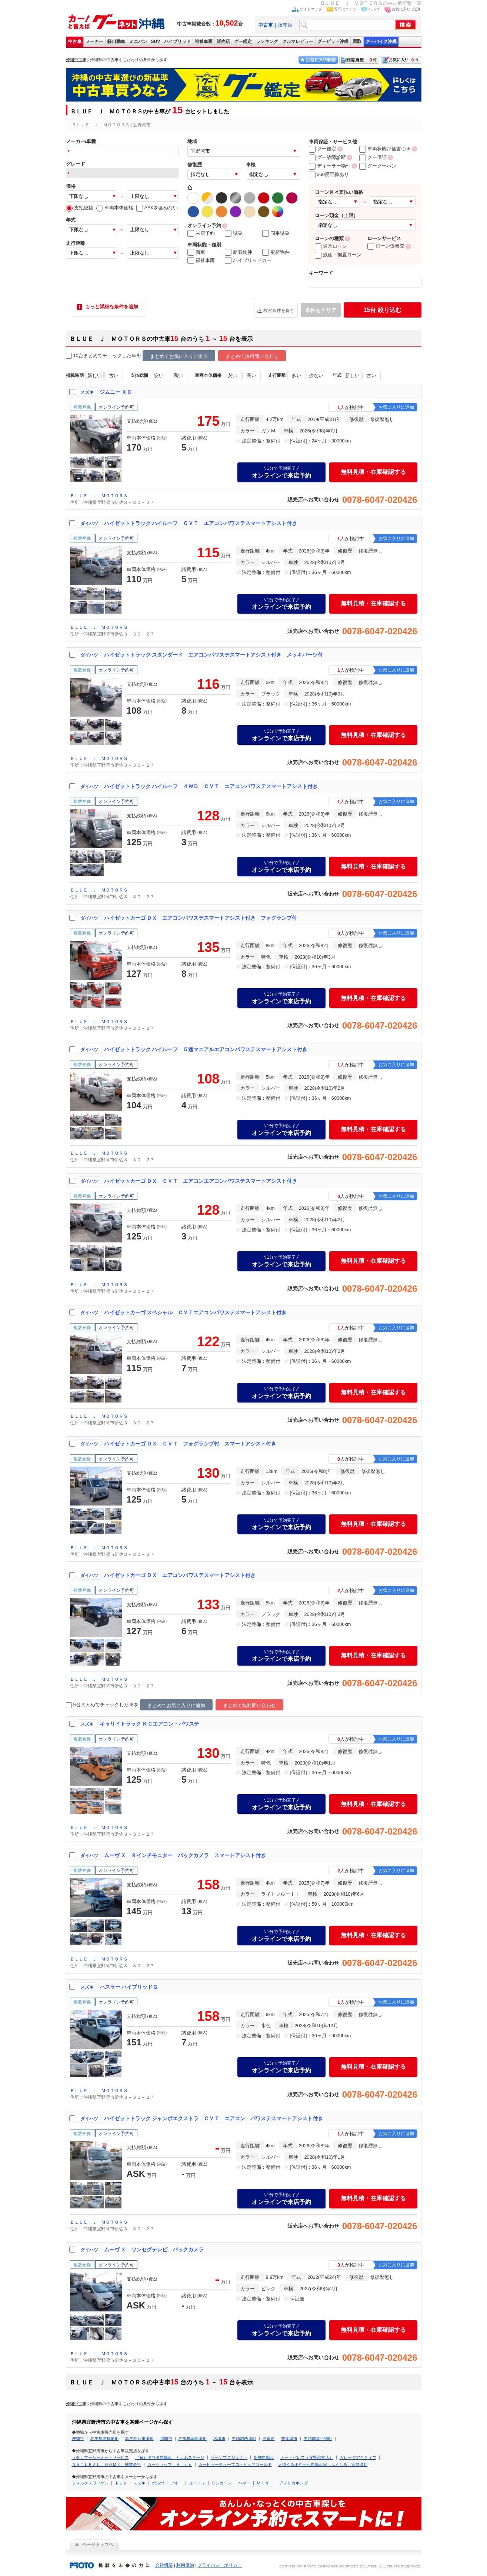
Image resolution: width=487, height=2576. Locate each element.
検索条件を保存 (278, 310)
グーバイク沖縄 (381, 41)
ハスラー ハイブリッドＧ (129, 1986)
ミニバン (138, 41)
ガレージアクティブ (358, 2457)
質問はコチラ (345, 9)
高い (178, 375)
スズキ (139, 2483)
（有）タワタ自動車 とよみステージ (169, 2457)
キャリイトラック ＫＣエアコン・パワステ (150, 1723)
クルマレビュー (297, 41)
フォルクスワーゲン (90, 2483)
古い (114, 375)
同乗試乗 (276, 233)
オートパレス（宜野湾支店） (306, 2457)
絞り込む (382, 310)
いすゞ (176, 2483)
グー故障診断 (327, 157)
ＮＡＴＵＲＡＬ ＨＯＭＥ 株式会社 (106, 2464)
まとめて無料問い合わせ (252, 356)
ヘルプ (374, 9)
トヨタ (121, 2483)
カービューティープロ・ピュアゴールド (235, 2464)
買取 (357, 41)
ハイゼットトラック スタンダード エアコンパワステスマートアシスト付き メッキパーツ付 (213, 654)
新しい (94, 375)
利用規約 (185, 2565)
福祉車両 (204, 41)
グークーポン (377, 166)
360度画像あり (329, 174)
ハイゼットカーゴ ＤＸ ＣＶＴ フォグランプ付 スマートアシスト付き (190, 1443)
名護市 (219, 2438)
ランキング (267, 41)
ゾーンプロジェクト (229, 2457)
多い (296, 375)
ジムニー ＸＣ (116, 392)
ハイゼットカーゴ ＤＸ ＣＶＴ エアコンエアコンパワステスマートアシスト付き (200, 1181)
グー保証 (373, 157)
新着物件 (238, 252)
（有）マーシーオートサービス (100, 2457)
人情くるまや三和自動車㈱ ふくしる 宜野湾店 (323, 2464)
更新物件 (276, 252)
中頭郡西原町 (244, 2438)
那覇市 (166, 2438)
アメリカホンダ (293, 2483)
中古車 (74, 41)
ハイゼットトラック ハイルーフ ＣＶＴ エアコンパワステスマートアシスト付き (200, 523)
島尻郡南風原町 (193, 2438)
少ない (315, 375)
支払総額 (79, 207)
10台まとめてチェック (94, 356)
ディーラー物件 (330, 166)
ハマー (244, 2483)
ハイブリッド (177, 41)
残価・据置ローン (338, 255)
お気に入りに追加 (406, 9)
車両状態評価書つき (385, 149)
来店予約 (201, 233)
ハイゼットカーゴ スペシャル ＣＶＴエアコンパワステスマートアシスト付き (195, 1312)
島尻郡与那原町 (104, 2438)
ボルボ (158, 2483)
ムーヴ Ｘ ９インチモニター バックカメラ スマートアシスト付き (185, 1855)
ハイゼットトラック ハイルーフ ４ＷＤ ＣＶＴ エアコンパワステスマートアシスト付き (211, 786)
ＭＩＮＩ (265, 2483)
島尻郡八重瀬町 (139, 2438)
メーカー (94, 41)
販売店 (285, 25)
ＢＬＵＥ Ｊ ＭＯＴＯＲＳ (99, 496)
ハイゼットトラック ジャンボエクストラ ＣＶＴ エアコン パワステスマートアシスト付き (213, 2118)
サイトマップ (311, 9)
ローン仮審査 (385, 246)
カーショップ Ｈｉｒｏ (169, 2464)
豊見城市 (289, 2438)
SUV (155, 41)
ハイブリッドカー (248, 260)
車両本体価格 (114, 207)
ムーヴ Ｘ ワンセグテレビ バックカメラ (154, 2249)
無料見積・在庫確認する (373, 472)
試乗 (234, 233)
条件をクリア (320, 310)
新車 (196, 252)
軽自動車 (116, 41)
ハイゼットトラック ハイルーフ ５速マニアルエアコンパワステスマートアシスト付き (206, 1049)
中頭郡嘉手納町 (318, 2438)
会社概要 (164, 2565)
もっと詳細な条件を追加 (111, 306)
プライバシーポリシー (219, 2565)
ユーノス (197, 2483)
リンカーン (221, 2483)
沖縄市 (78, 2438)
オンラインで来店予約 (281, 472)
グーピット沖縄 (332, 41)
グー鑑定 (243, 41)
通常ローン (331, 246)
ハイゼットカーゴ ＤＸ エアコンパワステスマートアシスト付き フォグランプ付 (200, 917)
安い (159, 375)
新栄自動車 (264, 2457)
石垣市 (269, 2438)
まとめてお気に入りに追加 (179, 356)
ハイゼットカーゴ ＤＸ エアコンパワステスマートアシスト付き (180, 1575)
